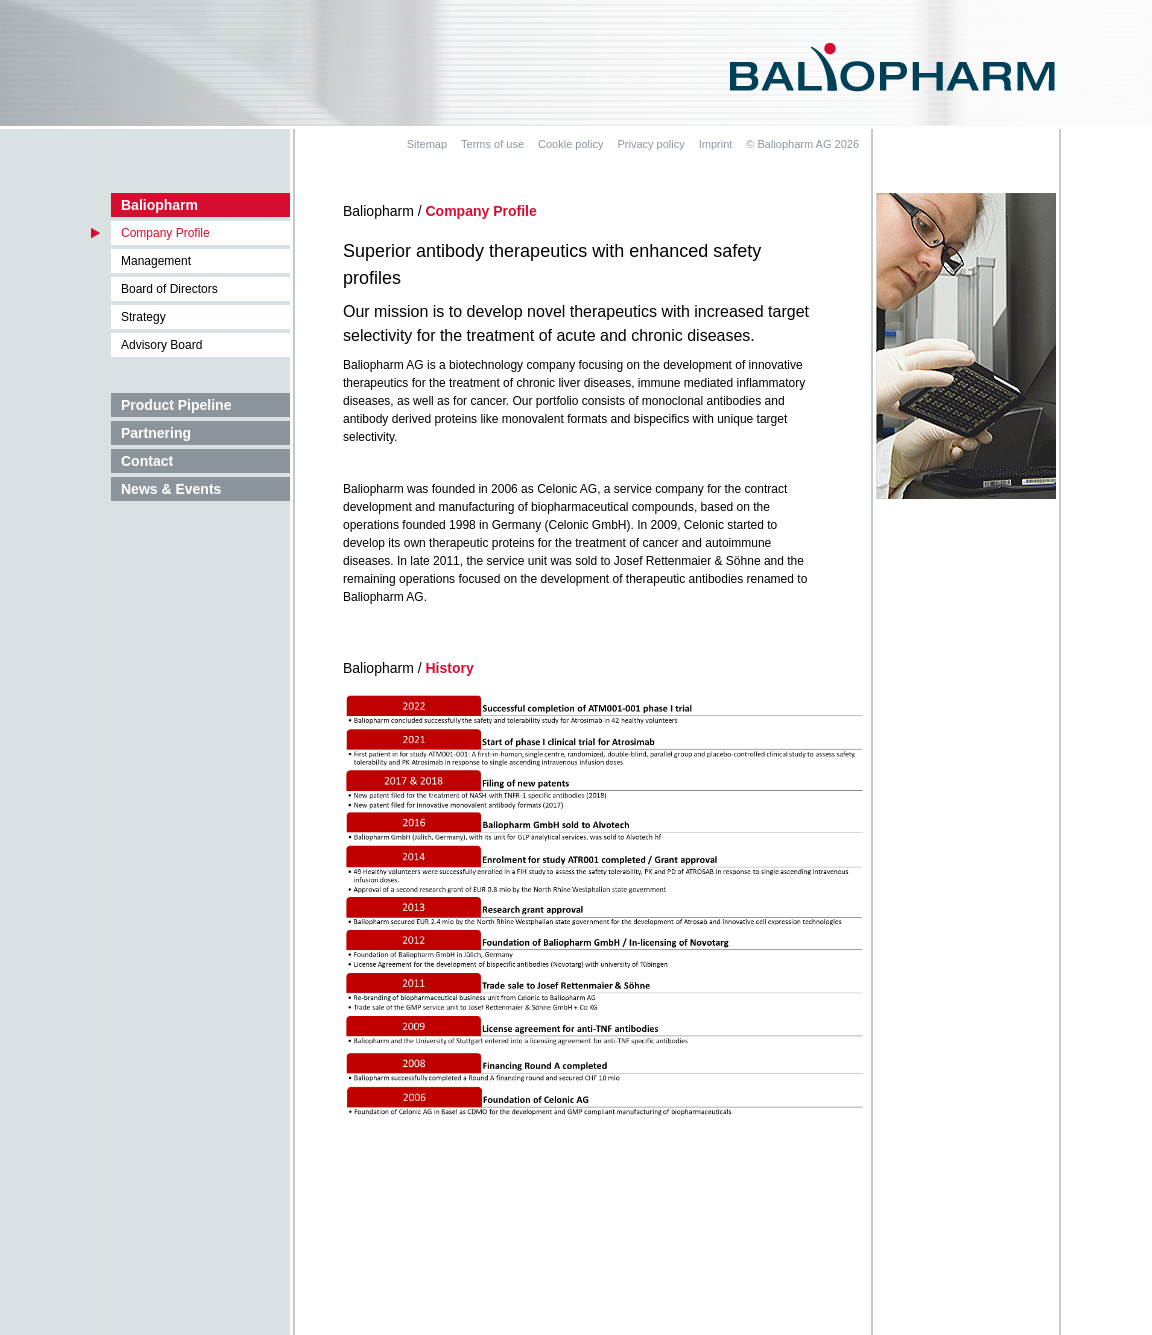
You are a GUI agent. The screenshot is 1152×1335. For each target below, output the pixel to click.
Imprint (716, 144)
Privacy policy (650, 144)
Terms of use (492, 144)
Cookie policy (570, 144)
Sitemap (427, 144)
